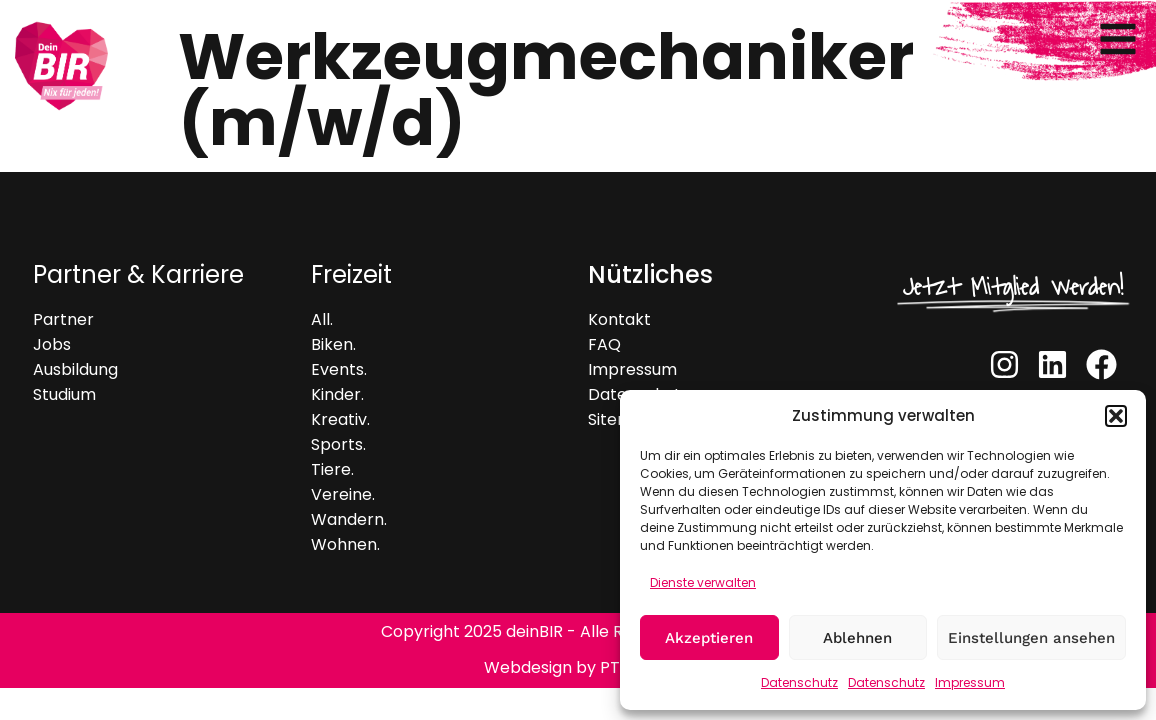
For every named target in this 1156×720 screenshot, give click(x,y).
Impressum (970, 682)
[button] (1116, 416)
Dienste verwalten (703, 582)
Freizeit (351, 274)
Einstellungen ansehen (1031, 638)
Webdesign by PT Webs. (578, 667)
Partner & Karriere (138, 274)
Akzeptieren (709, 638)
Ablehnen (857, 638)
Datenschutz (799, 682)
